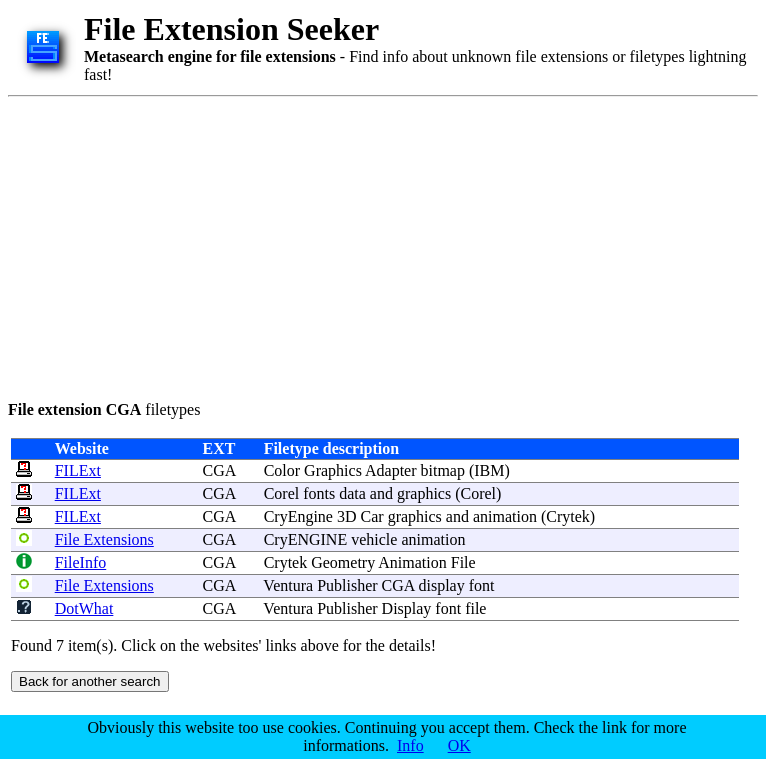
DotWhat (84, 608)
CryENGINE (306, 539)
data (352, 493)
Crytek (568, 516)
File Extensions (104, 539)
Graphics (333, 470)
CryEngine (298, 516)
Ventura (288, 585)
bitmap (443, 470)
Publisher (347, 585)
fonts (319, 493)
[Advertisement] (368, 245)
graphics (424, 493)
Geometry (343, 562)
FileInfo (81, 562)
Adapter (391, 470)
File (463, 562)
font (482, 585)
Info (410, 745)
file (475, 608)
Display (407, 608)
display (441, 585)
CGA (219, 470)
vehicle (374, 539)
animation (505, 516)
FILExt (78, 470)
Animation (412, 562)
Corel (282, 493)
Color (282, 470)
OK (459, 745)
